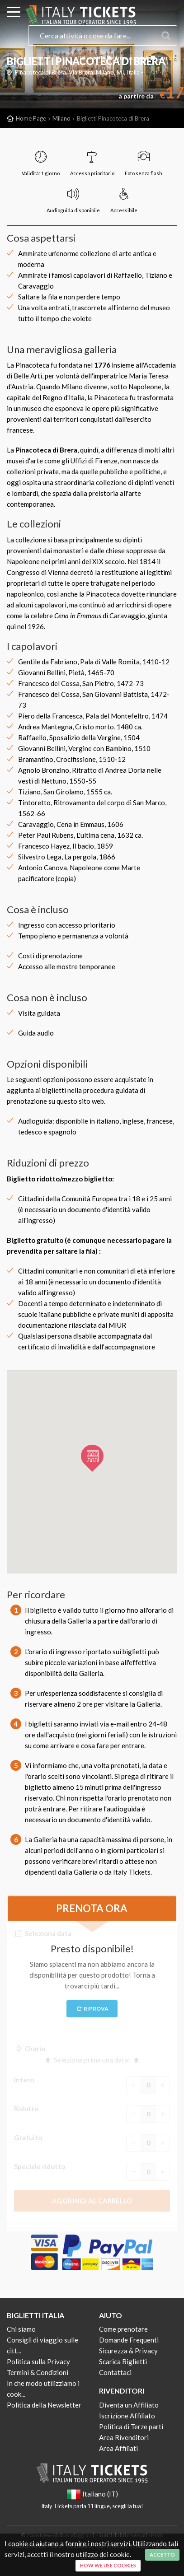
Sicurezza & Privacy (128, 2351)
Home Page (31, 118)
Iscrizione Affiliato (127, 2416)
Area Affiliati (118, 2448)
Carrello (163, 57)
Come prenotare (123, 2329)
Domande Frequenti (129, 2340)
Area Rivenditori (124, 2437)
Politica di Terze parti (131, 2426)
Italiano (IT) (91, 57)
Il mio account (127, 57)
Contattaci (115, 2372)
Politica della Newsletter (44, 2405)
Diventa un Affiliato (129, 2405)
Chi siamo (21, 2329)
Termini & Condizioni (37, 2372)
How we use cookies (108, 2565)
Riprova (92, 2008)
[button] (92, 1458)
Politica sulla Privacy (38, 2361)
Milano (61, 118)
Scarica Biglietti (123, 2361)
